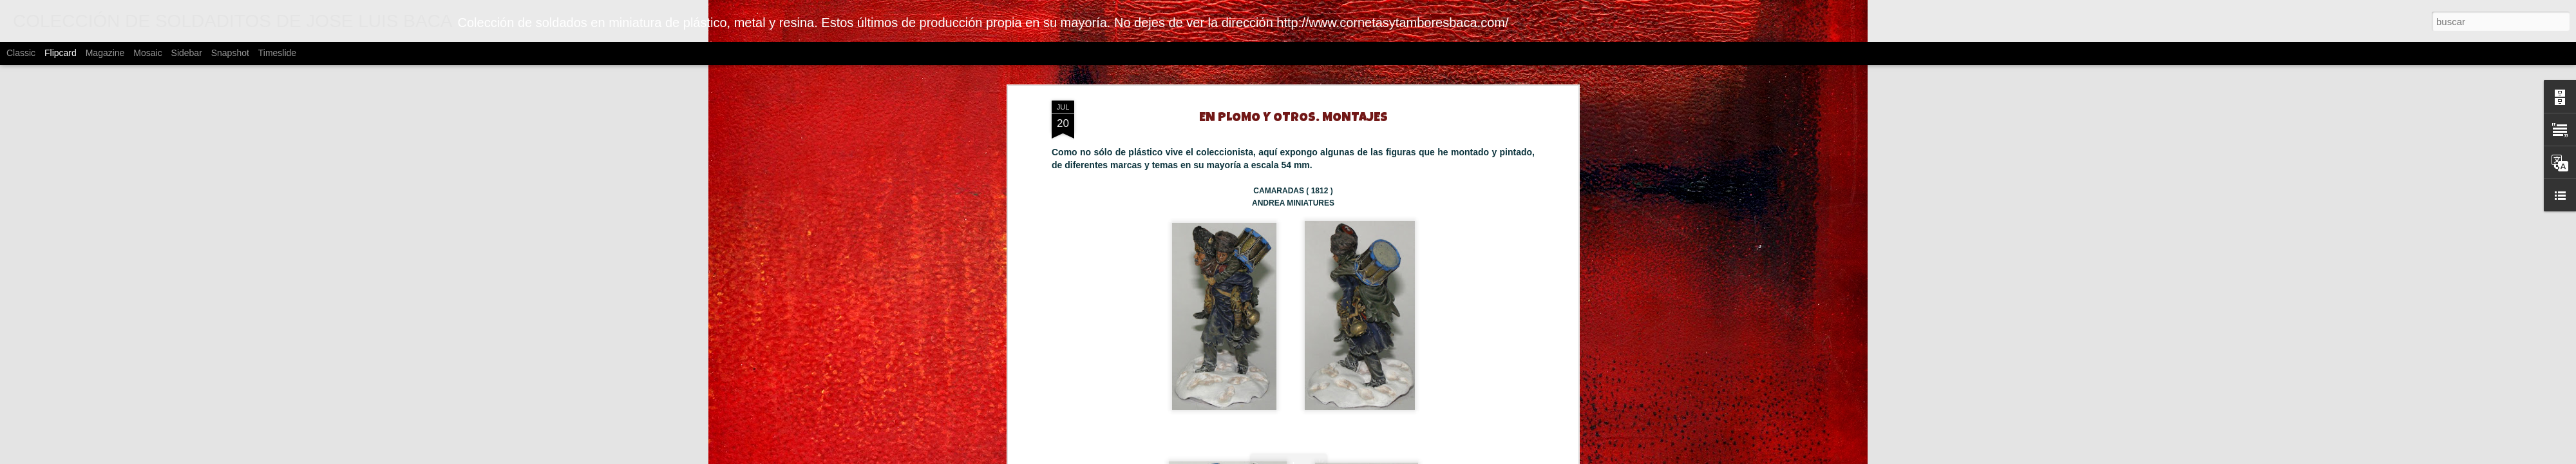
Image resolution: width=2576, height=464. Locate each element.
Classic (20, 53)
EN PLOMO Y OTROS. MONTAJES (1293, 118)
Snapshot (230, 53)
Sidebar (186, 53)
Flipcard (60, 53)
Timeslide (277, 53)
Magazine (105, 53)
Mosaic (147, 53)
